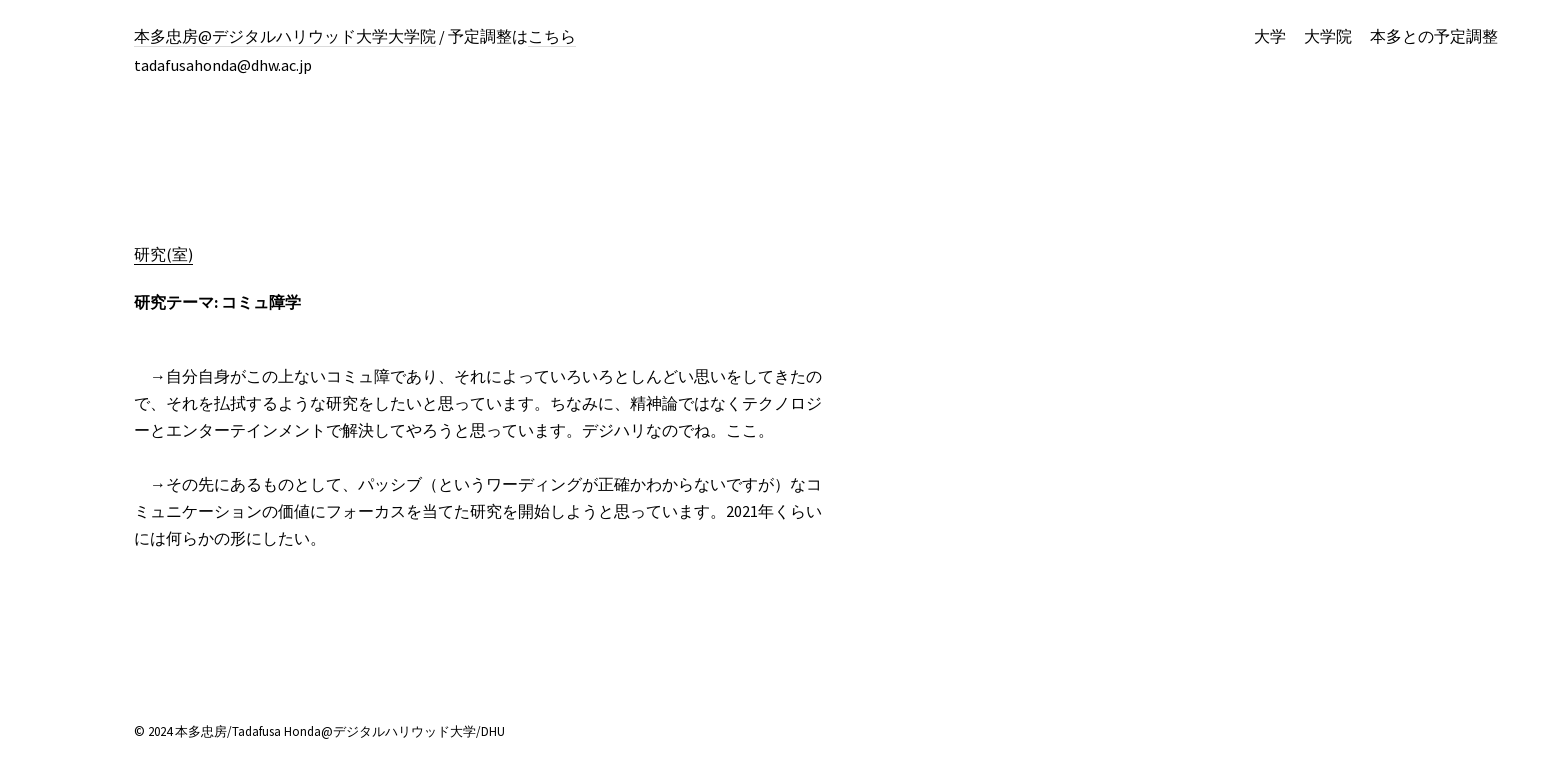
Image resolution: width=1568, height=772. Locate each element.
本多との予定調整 (1434, 36)
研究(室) (163, 254)
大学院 (1328, 36)
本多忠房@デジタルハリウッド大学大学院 (285, 36)
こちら (552, 36)
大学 (1270, 36)
